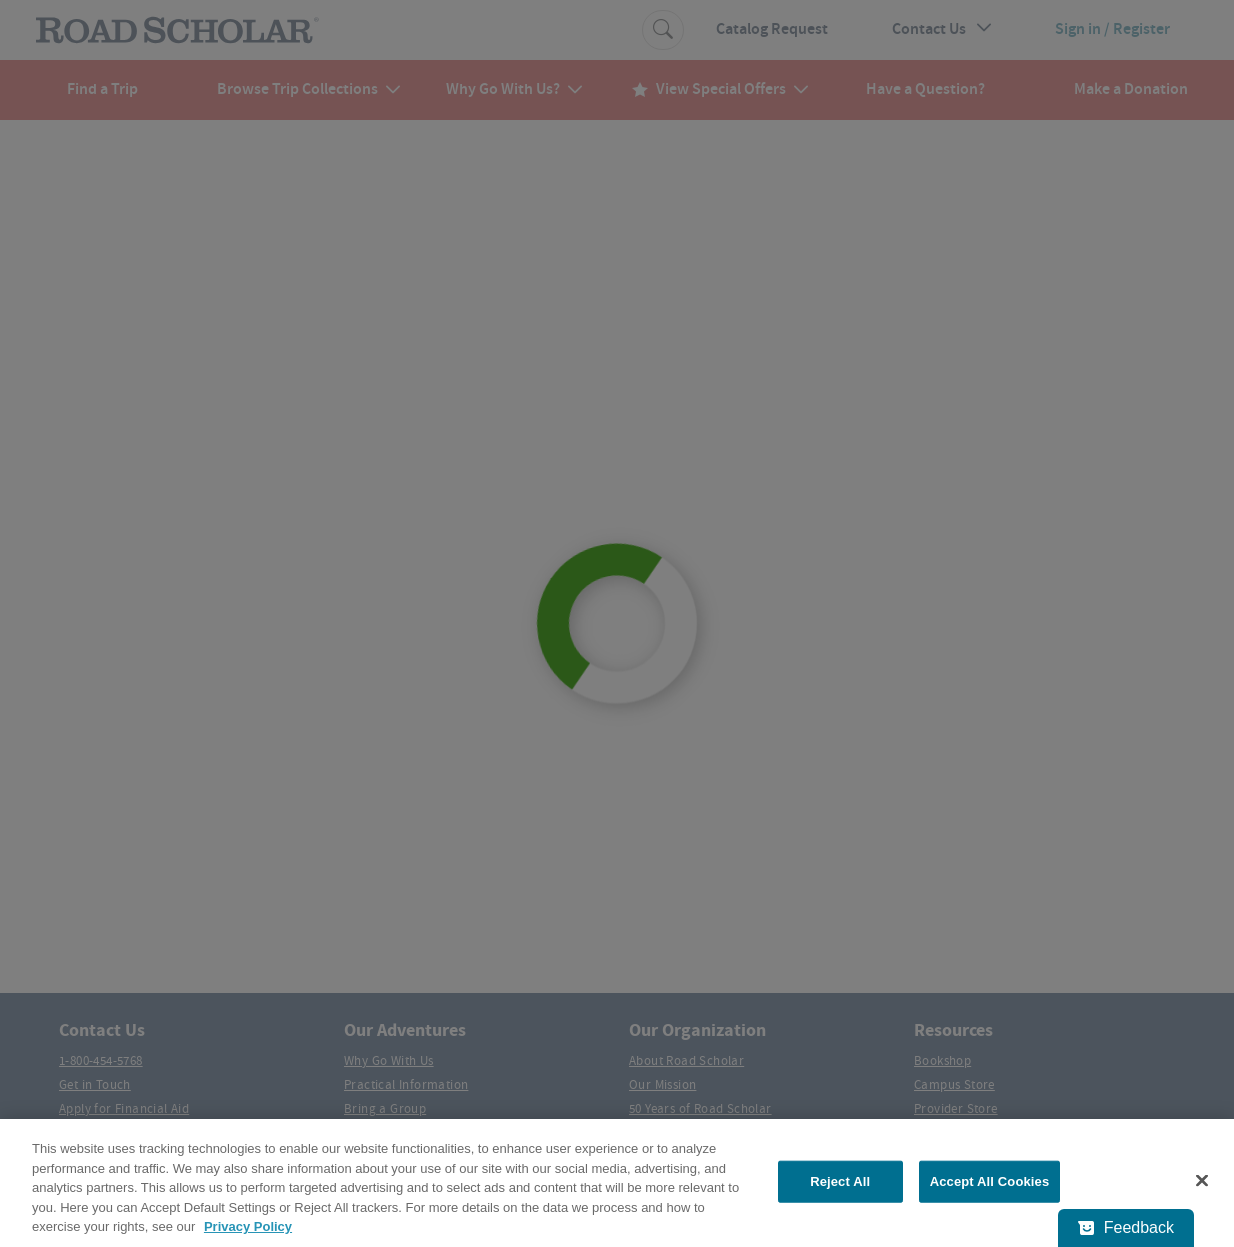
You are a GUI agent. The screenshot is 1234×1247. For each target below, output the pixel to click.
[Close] (1202, 1181)
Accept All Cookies (990, 1181)
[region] (617, 1183)
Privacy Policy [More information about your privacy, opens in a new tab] (248, 1226)
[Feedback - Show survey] (1126, 1228)
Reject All (840, 1181)
